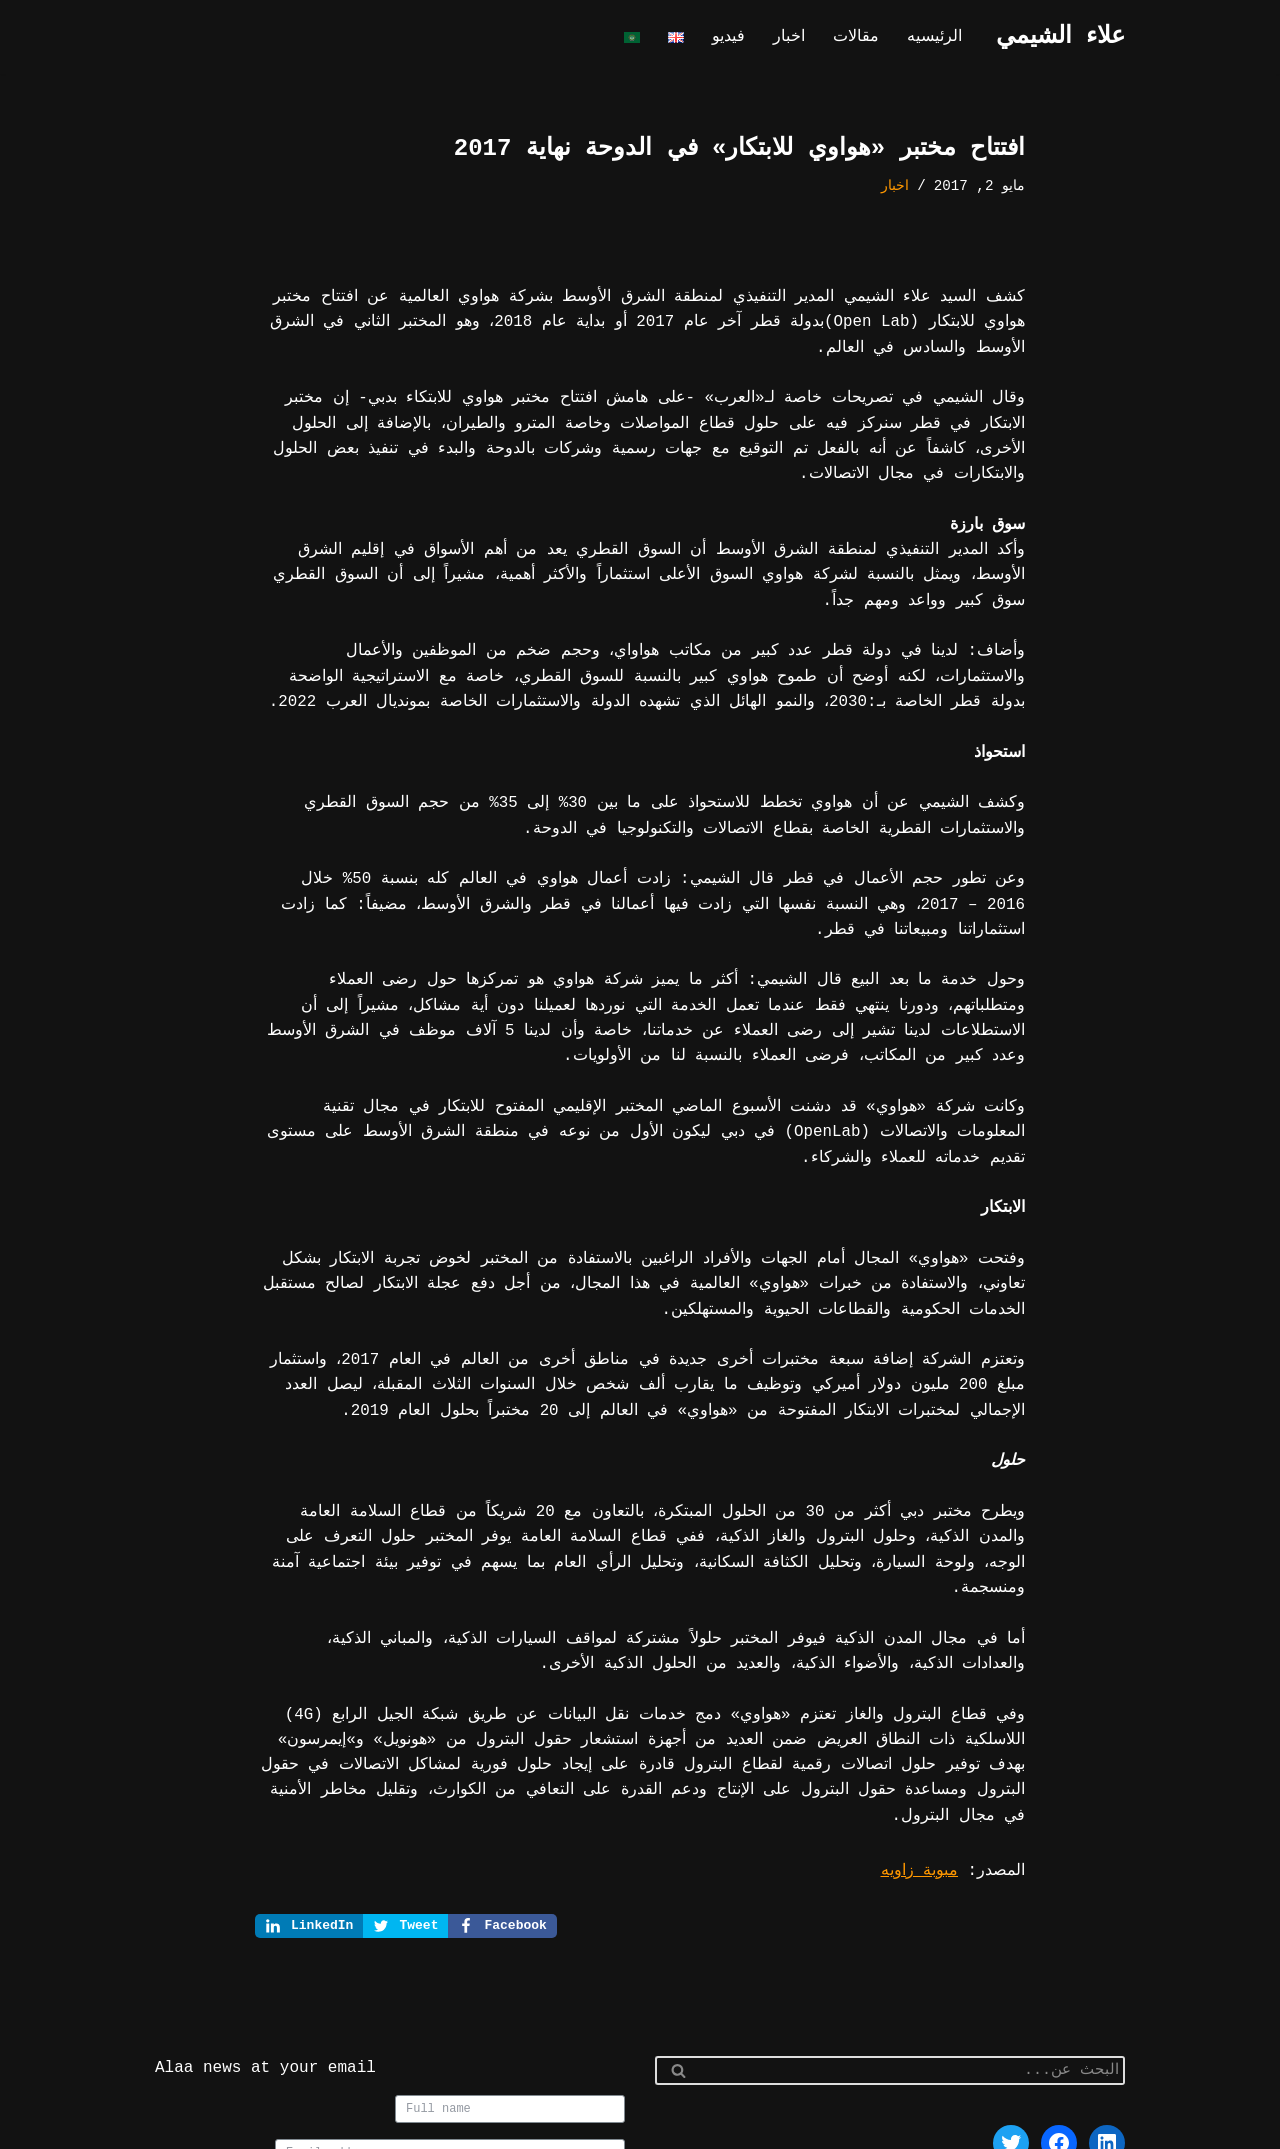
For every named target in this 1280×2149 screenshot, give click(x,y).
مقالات (860, 38)
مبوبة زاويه (925, 1740)
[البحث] (912, 1941)
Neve (1107, 2125)
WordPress (915, 2125)
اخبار (795, 38)
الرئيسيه (936, 38)
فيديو (736, 38)
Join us (579, 2072)
